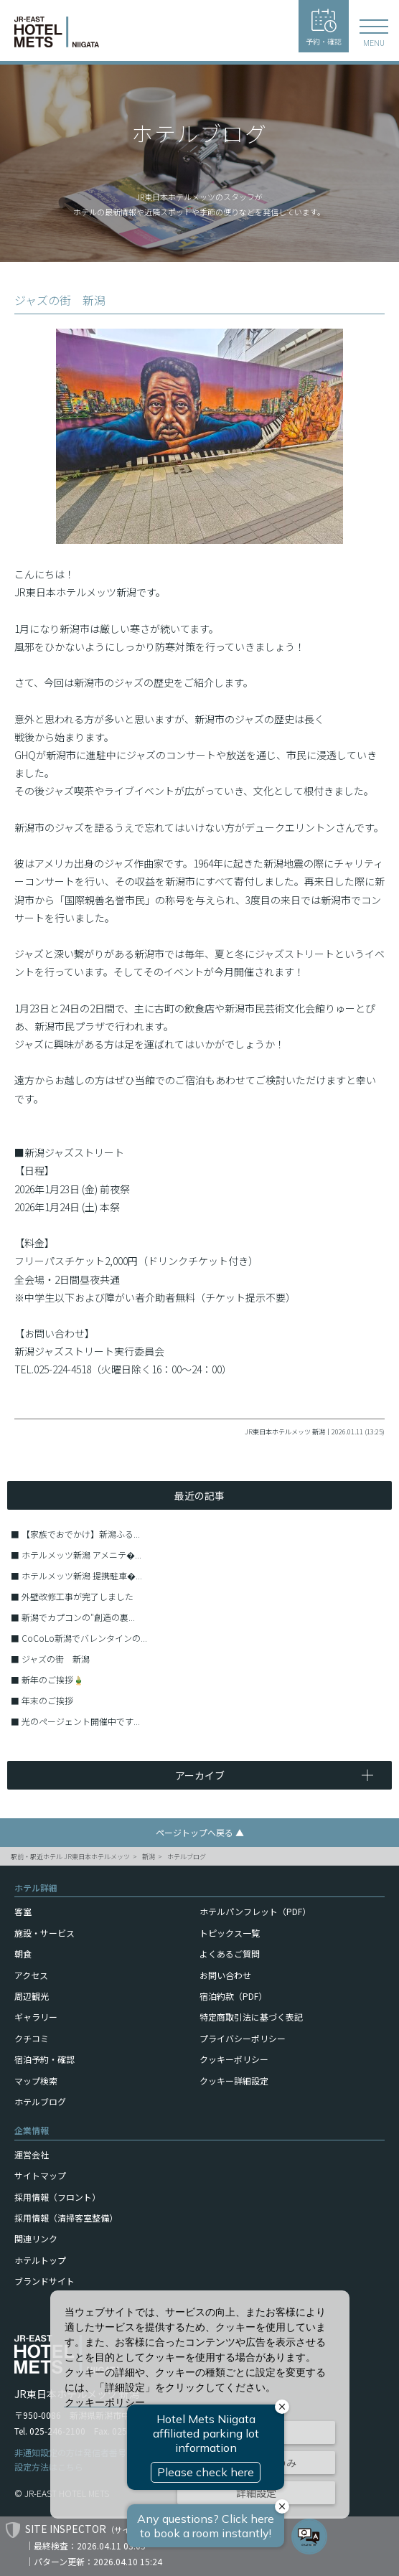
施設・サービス (44, 1933)
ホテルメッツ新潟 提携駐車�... (82, 1575)
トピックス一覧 (230, 1933)
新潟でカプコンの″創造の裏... (78, 1617)
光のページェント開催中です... (81, 1721)
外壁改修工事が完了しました (77, 1596)
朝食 (23, 1953)
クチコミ (31, 2038)
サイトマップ (40, 2175)
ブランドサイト (44, 2281)
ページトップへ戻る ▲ (200, 1832)
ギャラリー (35, 2017)
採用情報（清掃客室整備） (66, 2217)
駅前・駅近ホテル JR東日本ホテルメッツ (70, 1856)
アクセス (31, 1975)
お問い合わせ (225, 1975)
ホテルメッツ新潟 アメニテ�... (81, 1554)
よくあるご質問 (230, 1953)
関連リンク (35, 2238)
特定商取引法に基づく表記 (251, 2017)
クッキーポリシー (234, 2059)
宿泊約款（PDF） (233, 1996)
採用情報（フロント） (57, 2197)
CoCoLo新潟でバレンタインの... (84, 1638)
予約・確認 (324, 28)
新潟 (148, 1856)
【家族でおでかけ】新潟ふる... (81, 1534)
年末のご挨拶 (47, 1700)
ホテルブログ (186, 1856)
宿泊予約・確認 (44, 2059)
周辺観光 (31, 1996)
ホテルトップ (40, 2260)
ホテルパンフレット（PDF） (255, 1911)
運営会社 (31, 2154)
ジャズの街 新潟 (56, 1659)
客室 (23, 1911)
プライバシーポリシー (243, 2038)
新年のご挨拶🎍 (53, 1679)
